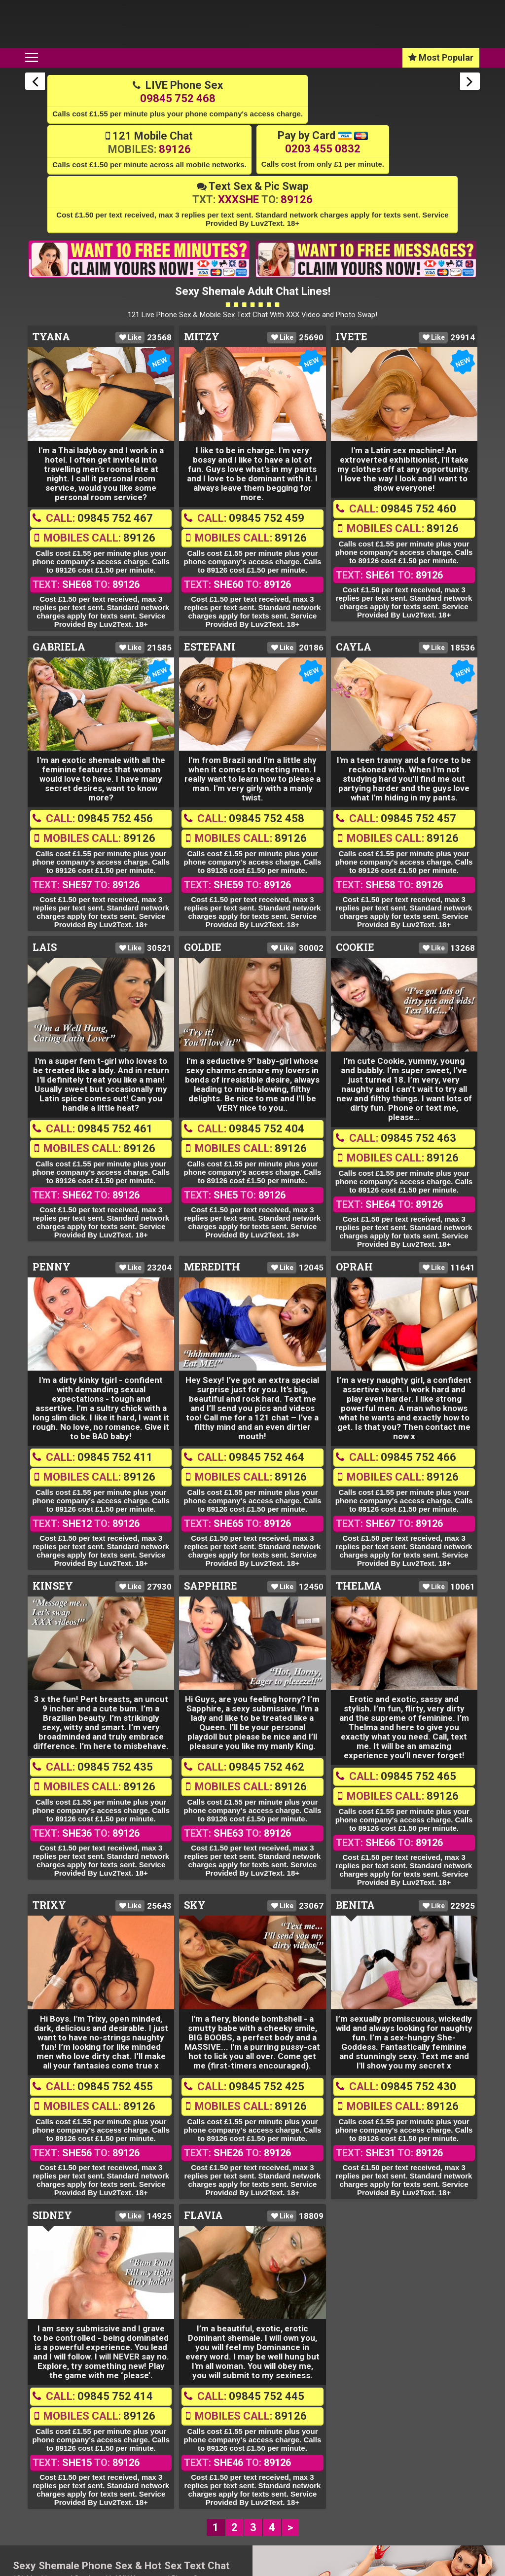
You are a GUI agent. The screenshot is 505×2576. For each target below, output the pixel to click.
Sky (195, 1905)
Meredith (212, 1267)
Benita (355, 1905)
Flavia (203, 2215)
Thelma (359, 1586)
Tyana (51, 337)
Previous (35, 81)
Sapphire (210, 1586)
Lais (45, 948)
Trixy (49, 1905)
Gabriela (59, 647)
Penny (52, 1267)
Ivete (351, 337)
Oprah (354, 1267)
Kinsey (53, 1586)
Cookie (355, 948)
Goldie (202, 948)
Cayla (353, 647)
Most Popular (440, 58)
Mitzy (201, 337)
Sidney (52, 2215)
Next (470, 81)
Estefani (209, 647)
